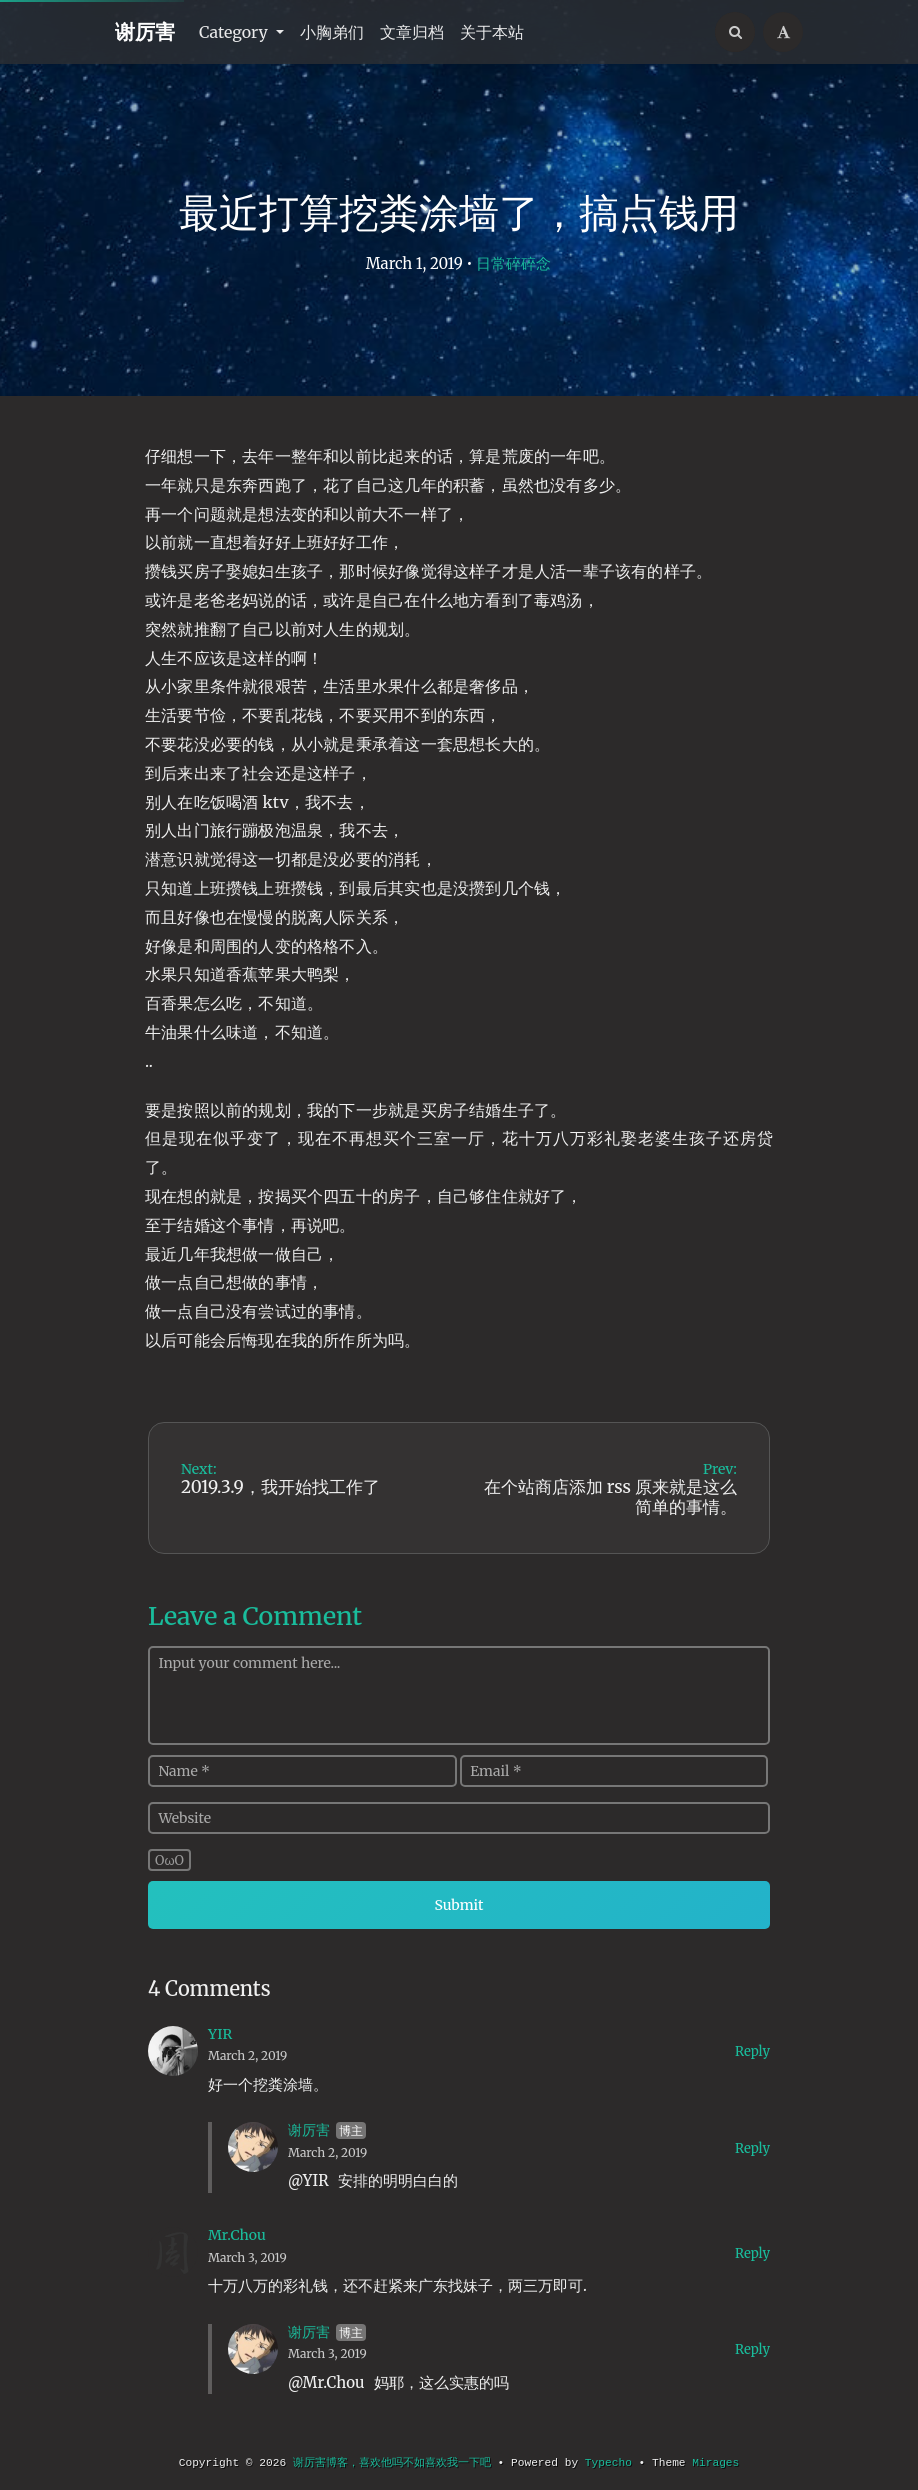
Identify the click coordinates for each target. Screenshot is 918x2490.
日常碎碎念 (513, 263)
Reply (752, 2051)
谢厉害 (145, 31)
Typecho (608, 2463)
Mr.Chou (237, 2235)
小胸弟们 (332, 32)
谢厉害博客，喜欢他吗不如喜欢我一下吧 (392, 2463)
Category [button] (235, 32)
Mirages (715, 2463)
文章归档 (412, 32)
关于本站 (492, 32)
